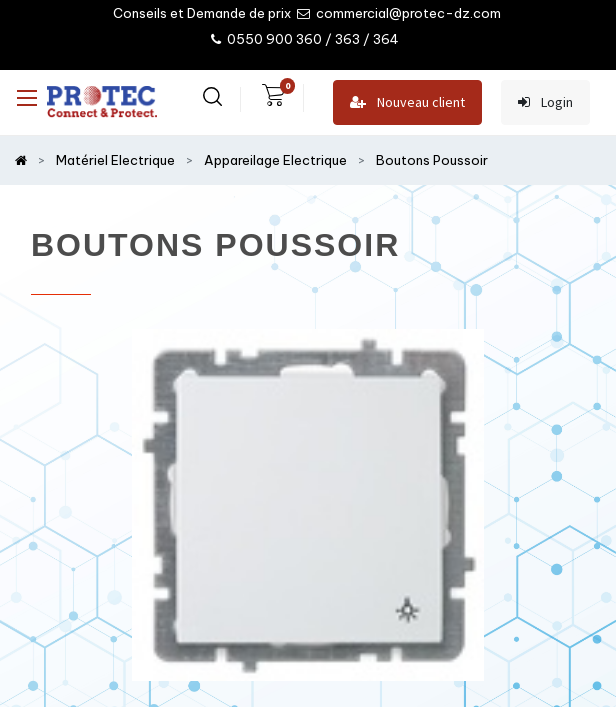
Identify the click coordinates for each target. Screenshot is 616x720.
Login (545, 102)
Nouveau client (407, 102)
